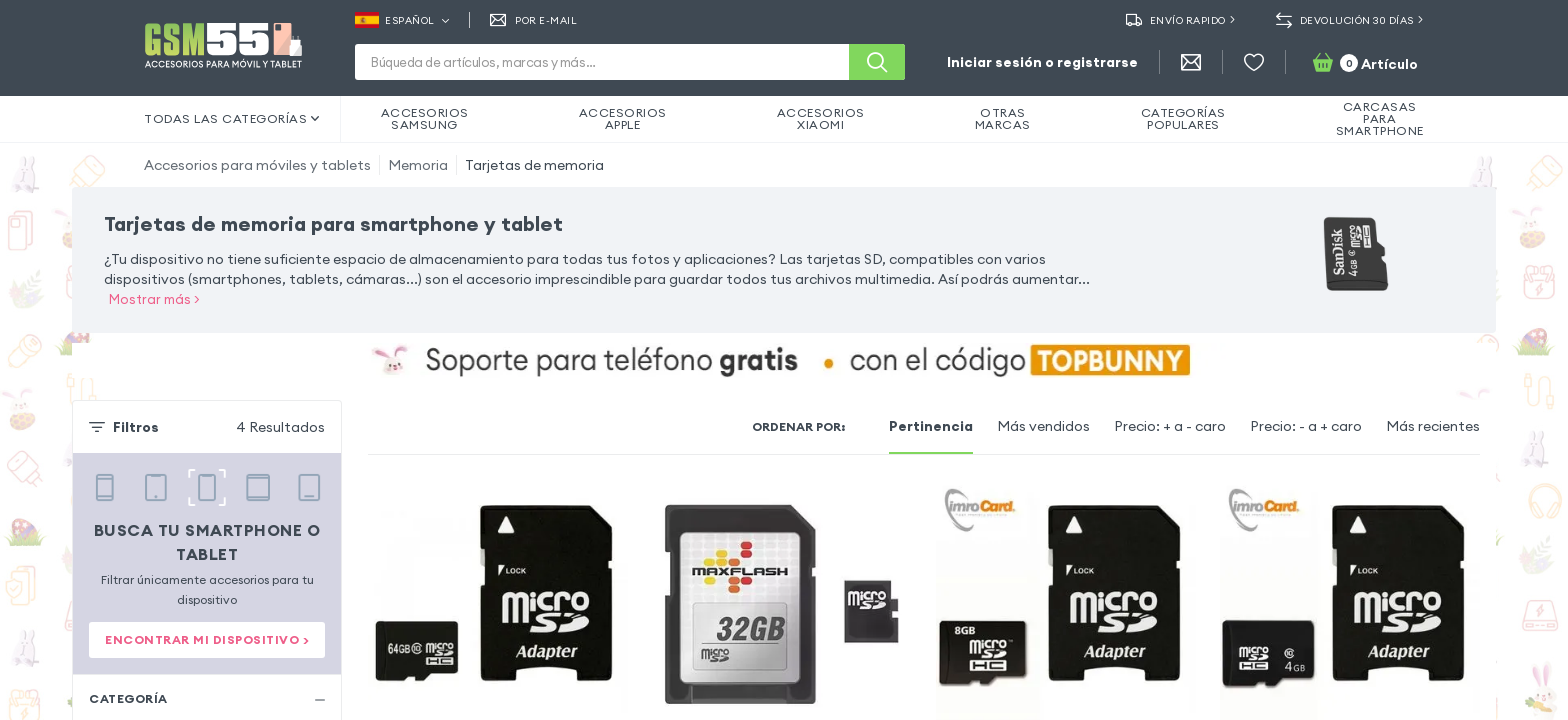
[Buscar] (877, 62)
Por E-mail (534, 20)
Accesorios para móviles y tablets (257, 165)
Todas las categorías (232, 118)
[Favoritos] (1254, 62)
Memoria (418, 165)
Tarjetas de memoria (534, 165)
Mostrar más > (154, 299)
